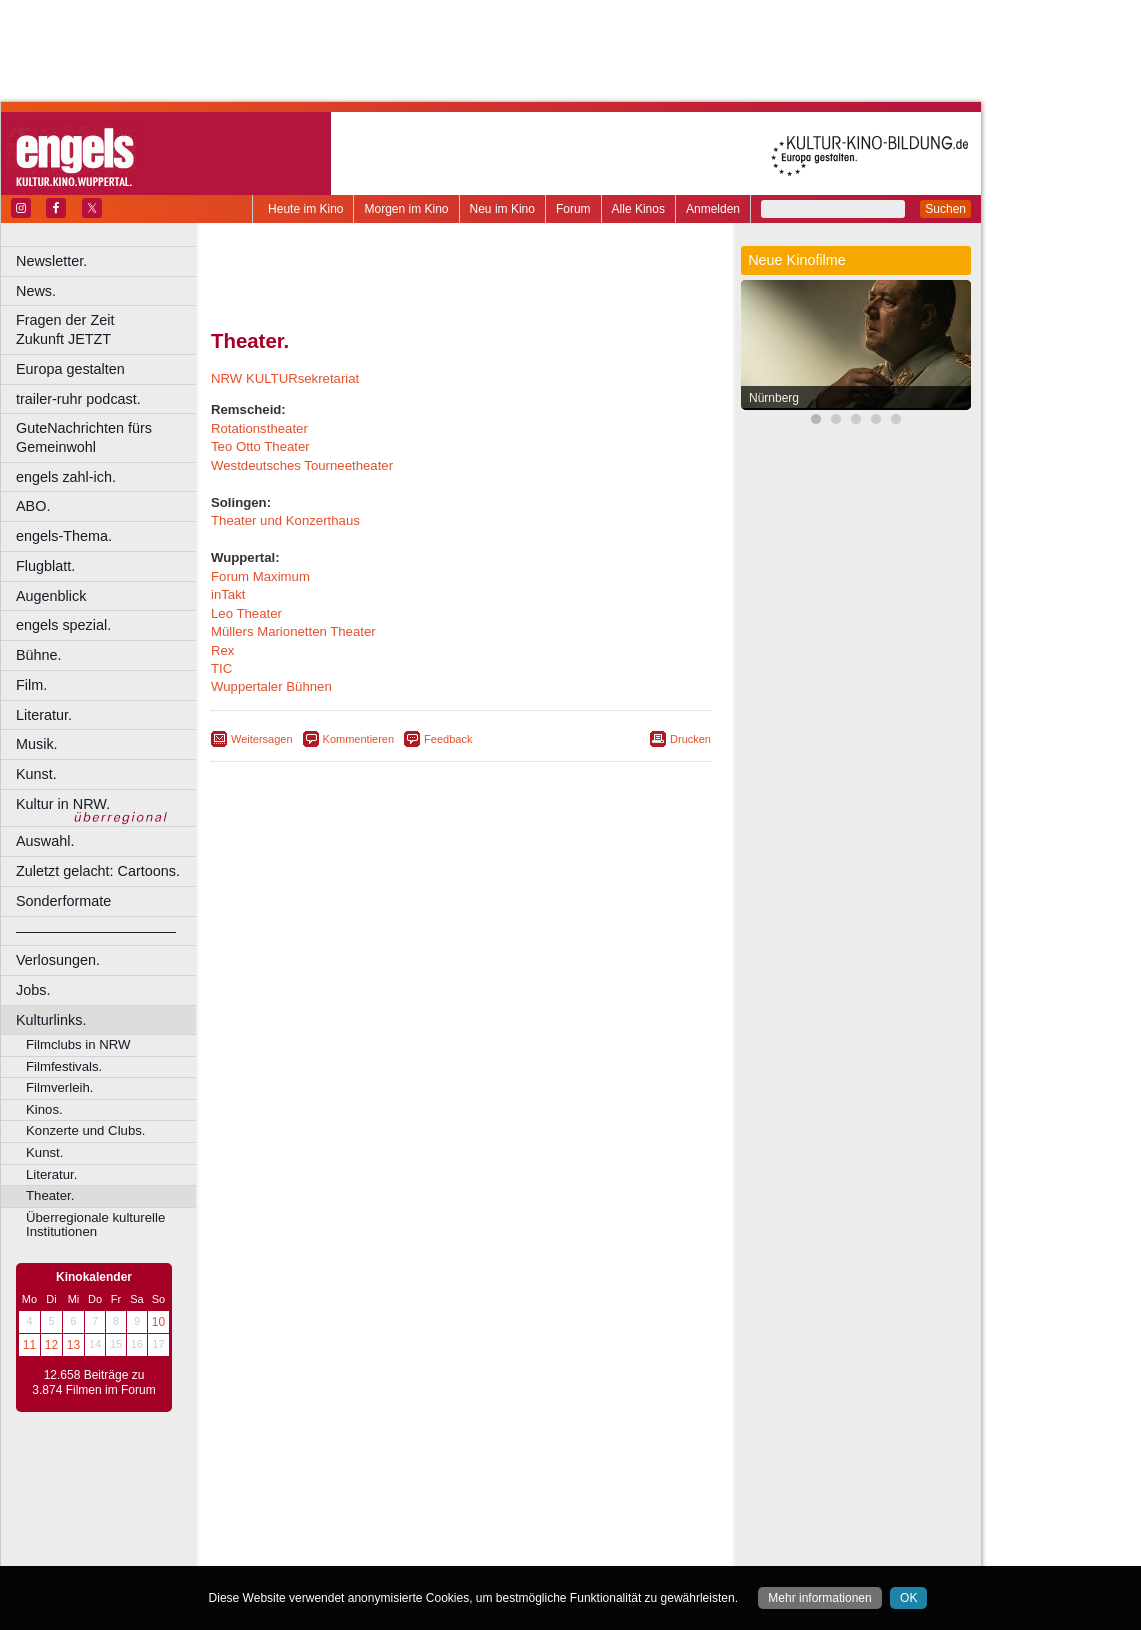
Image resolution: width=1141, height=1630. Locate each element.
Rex (222, 650)
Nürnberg (774, 398)
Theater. (50, 1195)
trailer (461, 1497)
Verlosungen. (58, 960)
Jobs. (33, 990)
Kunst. (36, 774)
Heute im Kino (305, 209)
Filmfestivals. (64, 1066)
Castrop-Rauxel (412, 1513)
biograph (300, 1497)
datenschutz (520, 1480)
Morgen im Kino (406, 209)
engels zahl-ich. (66, 477)
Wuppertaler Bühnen (271, 686)
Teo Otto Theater (260, 446)
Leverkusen (357, 1547)
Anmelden (713, 209)
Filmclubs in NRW (78, 1044)
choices (354, 1497)
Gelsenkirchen (430, 1530)
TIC (221, 668)
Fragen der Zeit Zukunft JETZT (108, 329)
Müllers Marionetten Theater (293, 631)
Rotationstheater (259, 428)
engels (401, 1497)
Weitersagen (262, 739)
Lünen (410, 1547)
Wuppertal (544, 1564)
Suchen (945, 209)
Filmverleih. (59, 1087)
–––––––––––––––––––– (96, 931)
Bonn (351, 1513)
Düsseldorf (549, 1513)
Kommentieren (359, 739)
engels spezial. (63, 625)
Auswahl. (45, 841)
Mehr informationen (819, 1598)
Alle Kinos (638, 209)
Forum (573, 209)
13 (73, 1345)
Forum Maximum (260, 576)
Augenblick (51, 596)
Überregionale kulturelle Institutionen (95, 1225)
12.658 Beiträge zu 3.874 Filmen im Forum (93, 1383)
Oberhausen (560, 1547)
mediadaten (623, 1480)
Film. (31, 685)
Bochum (308, 1513)
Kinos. (44, 1109)
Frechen (364, 1530)
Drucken (690, 739)
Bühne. (39, 655)
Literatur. (44, 715)
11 (29, 1345)
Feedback (448, 739)
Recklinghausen (393, 1564)
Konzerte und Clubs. (86, 1130)
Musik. (37, 744)
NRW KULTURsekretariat (285, 378)
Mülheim (456, 1547)
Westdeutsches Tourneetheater (302, 465)
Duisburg (609, 1513)
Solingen (466, 1564)
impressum (449, 1480)
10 (158, 1322)
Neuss (503, 1547)
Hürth (571, 1530)
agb (573, 1480)
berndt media (375, 1480)
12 (51, 1345)
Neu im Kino (502, 209)
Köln (605, 1530)
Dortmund (487, 1513)
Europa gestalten (70, 369)
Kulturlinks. (51, 1020)
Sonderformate (63, 901)
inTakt (228, 594)
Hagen (493, 1530)
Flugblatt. (45, 566)
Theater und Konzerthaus (285, 520)
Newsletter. (51, 261)
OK (908, 1598)
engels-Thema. (64, 536)
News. (36, 291)
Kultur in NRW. (63, 804)
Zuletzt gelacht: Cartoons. (98, 871)
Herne (534, 1530)
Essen (318, 1530)
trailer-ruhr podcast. (78, 399)
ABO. (33, 506)
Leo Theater (246, 613)
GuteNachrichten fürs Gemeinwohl (84, 437)
